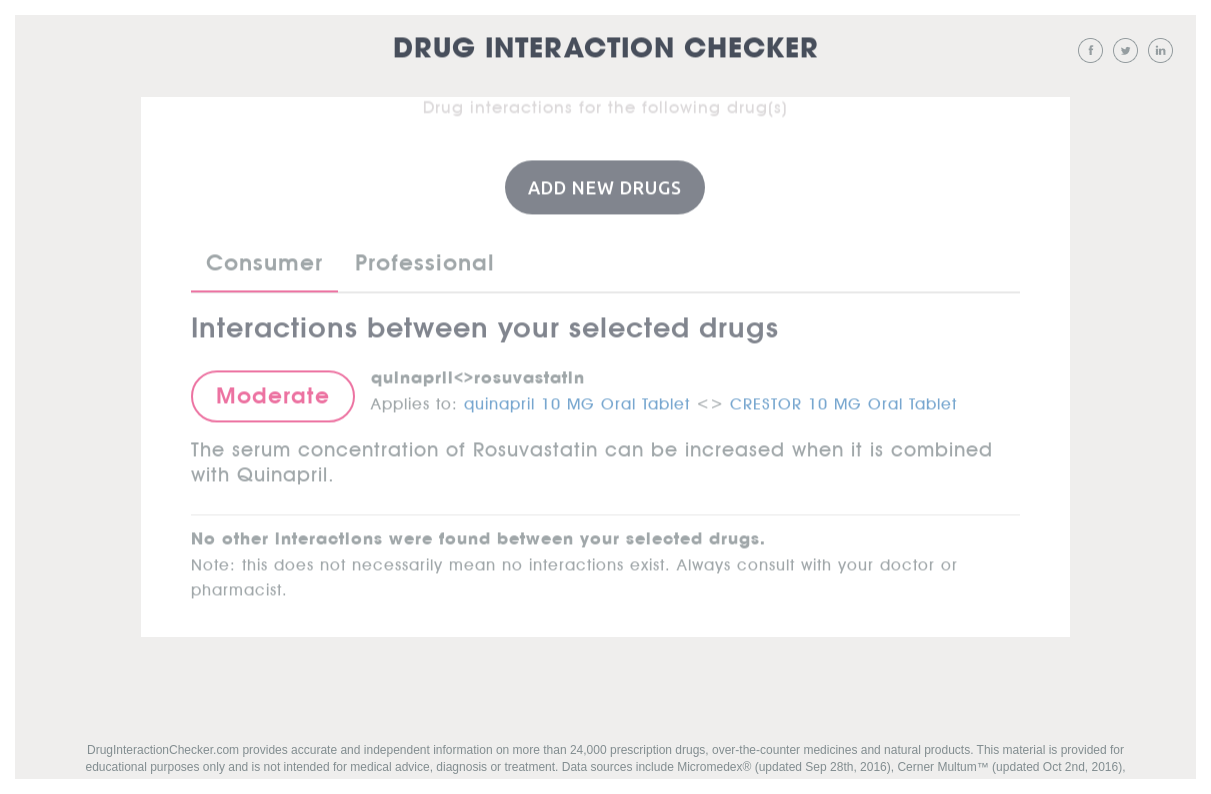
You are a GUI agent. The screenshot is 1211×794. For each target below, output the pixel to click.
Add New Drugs (605, 186)
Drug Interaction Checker (606, 49)
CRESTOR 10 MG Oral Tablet (843, 400)
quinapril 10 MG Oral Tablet (577, 400)
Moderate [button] (273, 395)
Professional (425, 262)
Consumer (264, 262)
